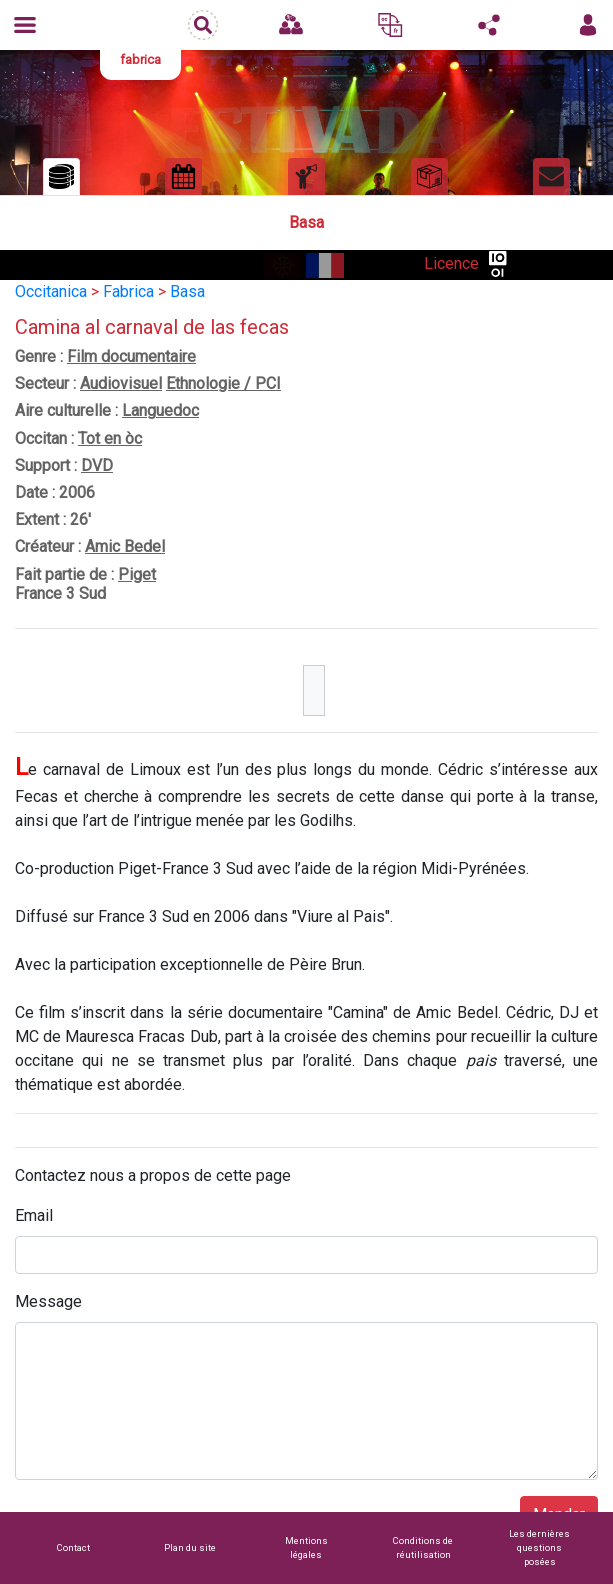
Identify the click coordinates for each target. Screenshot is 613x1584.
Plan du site (190, 1547)
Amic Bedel (125, 546)
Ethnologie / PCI (223, 383)
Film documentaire (131, 356)
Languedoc (160, 410)
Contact (73, 1547)
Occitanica (51, 291)
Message (48, 1301)
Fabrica (128, 291)
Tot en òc (110, 438)
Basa (187, 291)
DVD (97, 465)
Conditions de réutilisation (423, 1547)
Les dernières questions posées (539, 1547)
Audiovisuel (121, 383)
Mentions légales (306, 1547)
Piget (137, 574)
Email (34, 1215)
